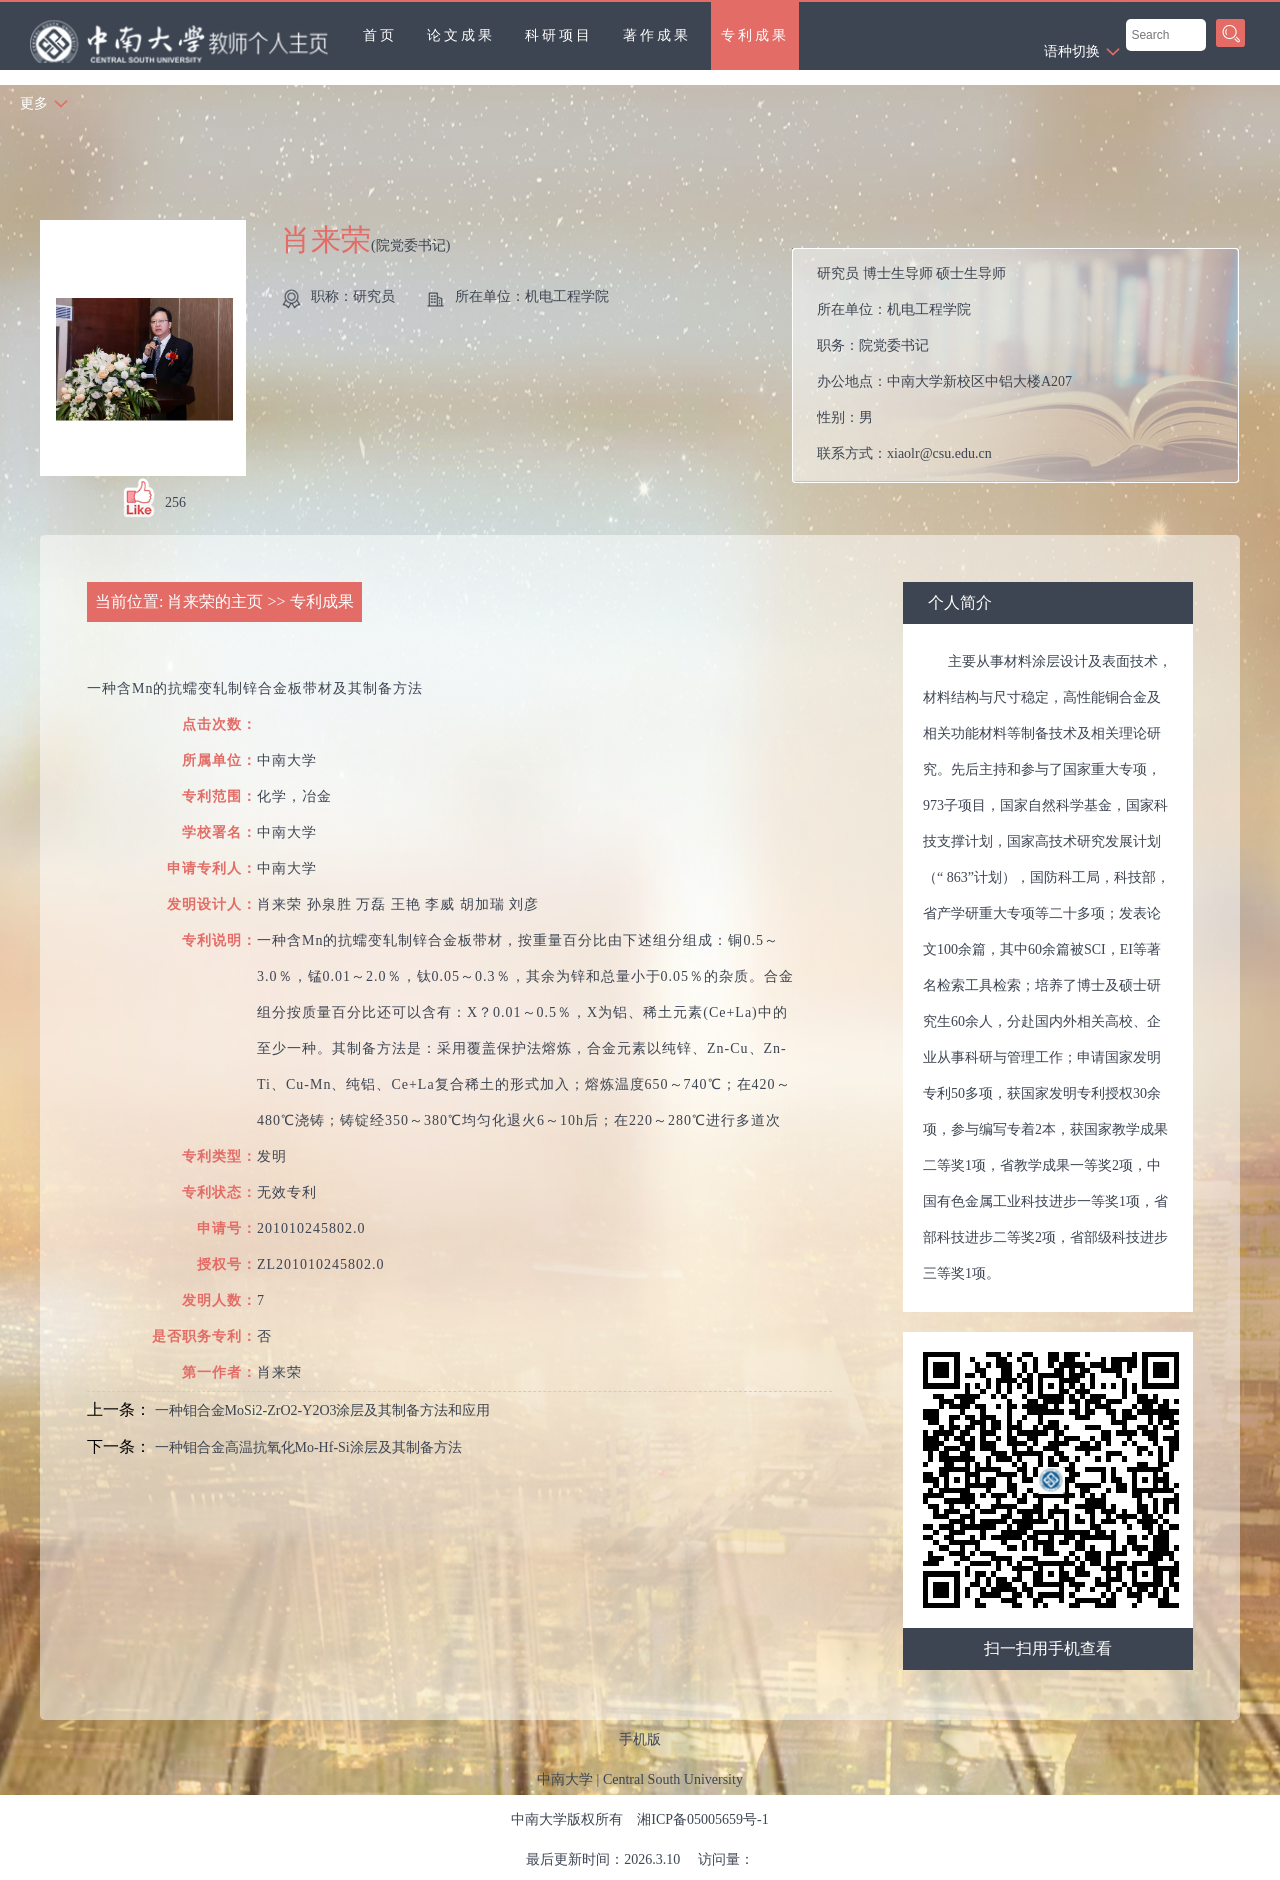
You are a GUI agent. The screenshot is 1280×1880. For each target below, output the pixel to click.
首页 (380, 35)
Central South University (673, 1779)
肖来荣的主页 (215, 601)
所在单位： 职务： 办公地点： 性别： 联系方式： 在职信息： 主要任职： (1023, 365)
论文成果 (461, 35)
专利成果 (755, 35)
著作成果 (657, 35)
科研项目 (559, 35)
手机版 (640, 1739)
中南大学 (565, 1779)
